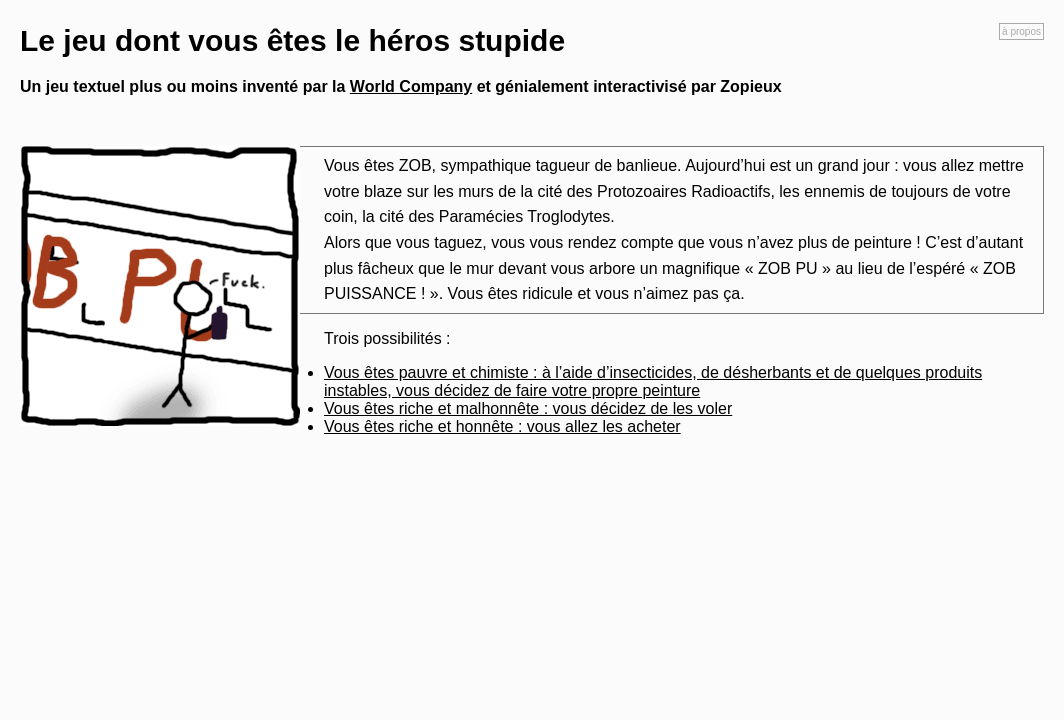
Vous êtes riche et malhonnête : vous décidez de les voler (528, 408)
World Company (411, 86)
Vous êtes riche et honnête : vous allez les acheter (502, 426)
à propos (1021, 31)
